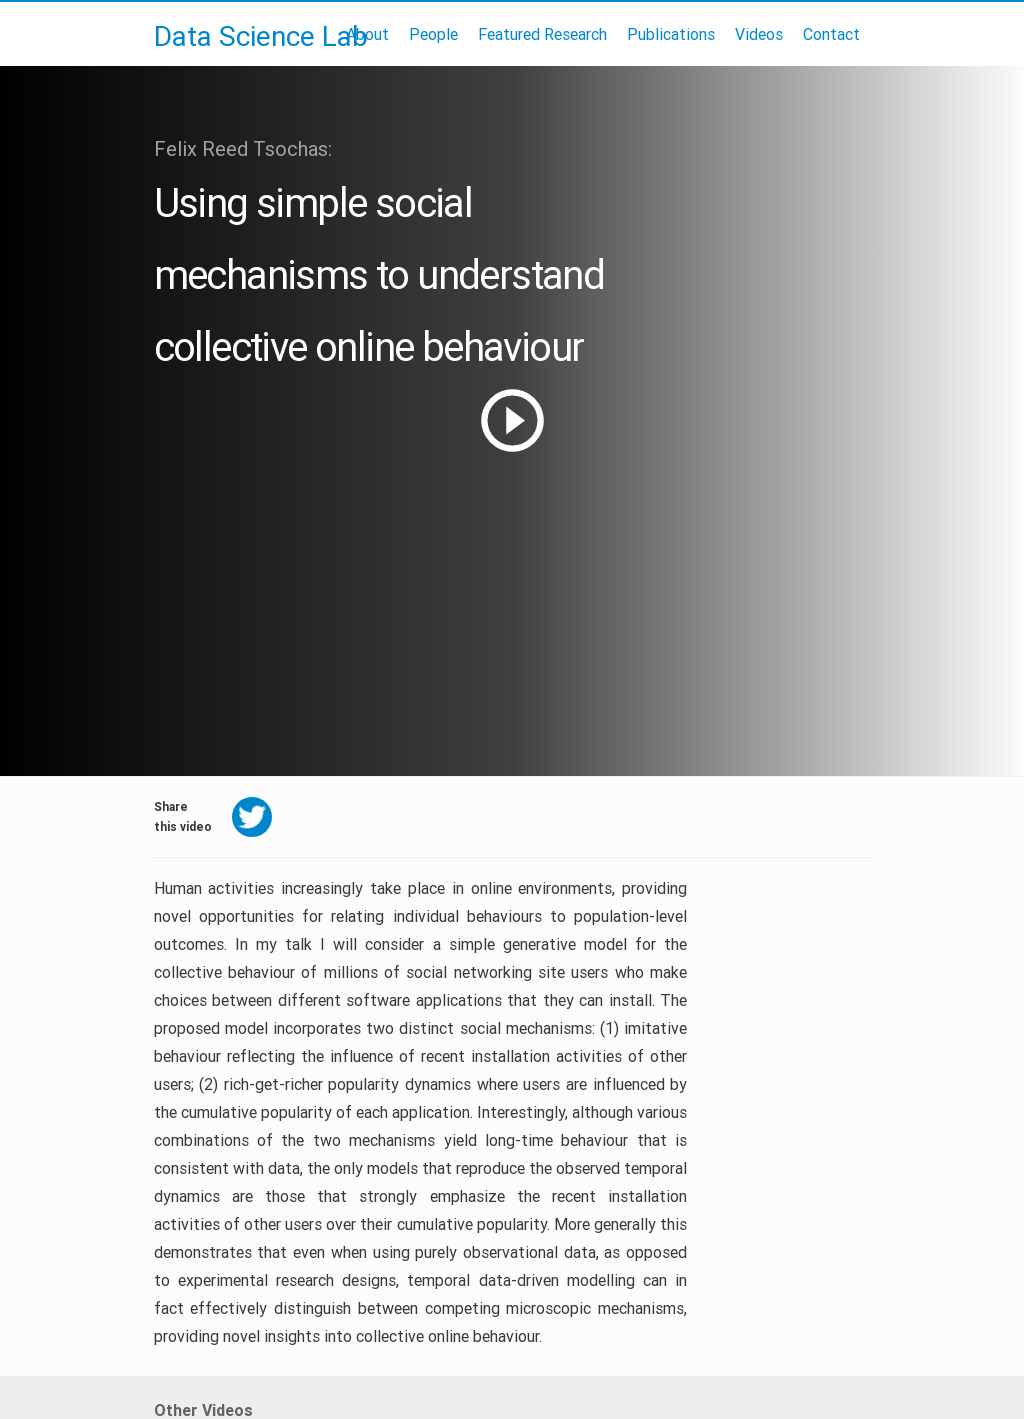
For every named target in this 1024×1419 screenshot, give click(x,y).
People (433, 34)
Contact (831, 34)
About (367, 34)
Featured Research (542, 34)
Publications (671, 34)
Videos (759, 34)
